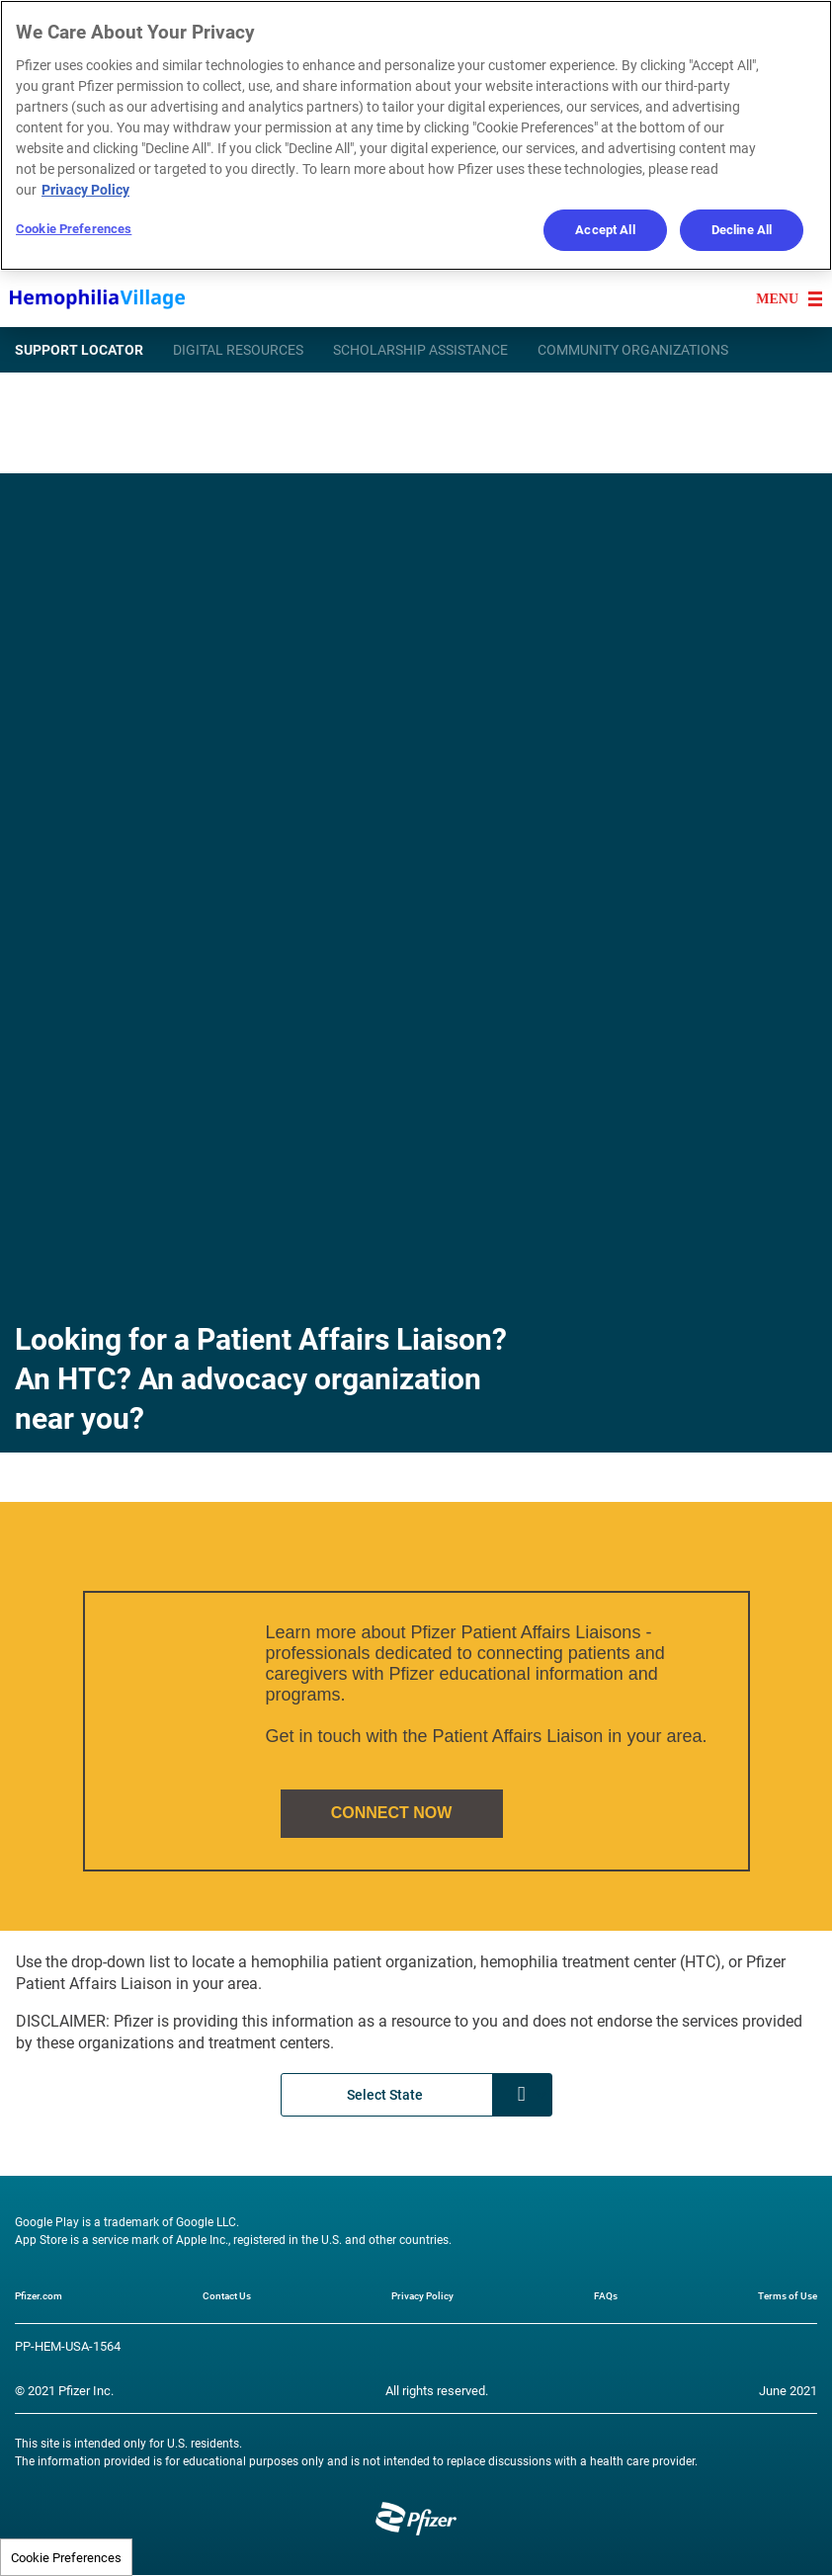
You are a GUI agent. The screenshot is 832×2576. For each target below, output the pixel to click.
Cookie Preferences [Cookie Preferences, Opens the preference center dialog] (73, 228)
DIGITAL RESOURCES (238, 349)
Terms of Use (787, 2295)
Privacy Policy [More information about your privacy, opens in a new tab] (85, 189)
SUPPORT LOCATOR (79, 349)
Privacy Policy (422, 2295)
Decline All (741, 229)
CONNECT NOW (392, 1812)
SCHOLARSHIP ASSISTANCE (420, 349)
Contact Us (227, 2295)
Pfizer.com (38, 2295)
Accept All (604, 229)
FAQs (606, 2295)
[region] (416, 135)
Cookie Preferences (66, 2557)
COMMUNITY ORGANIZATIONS (633, 349)
